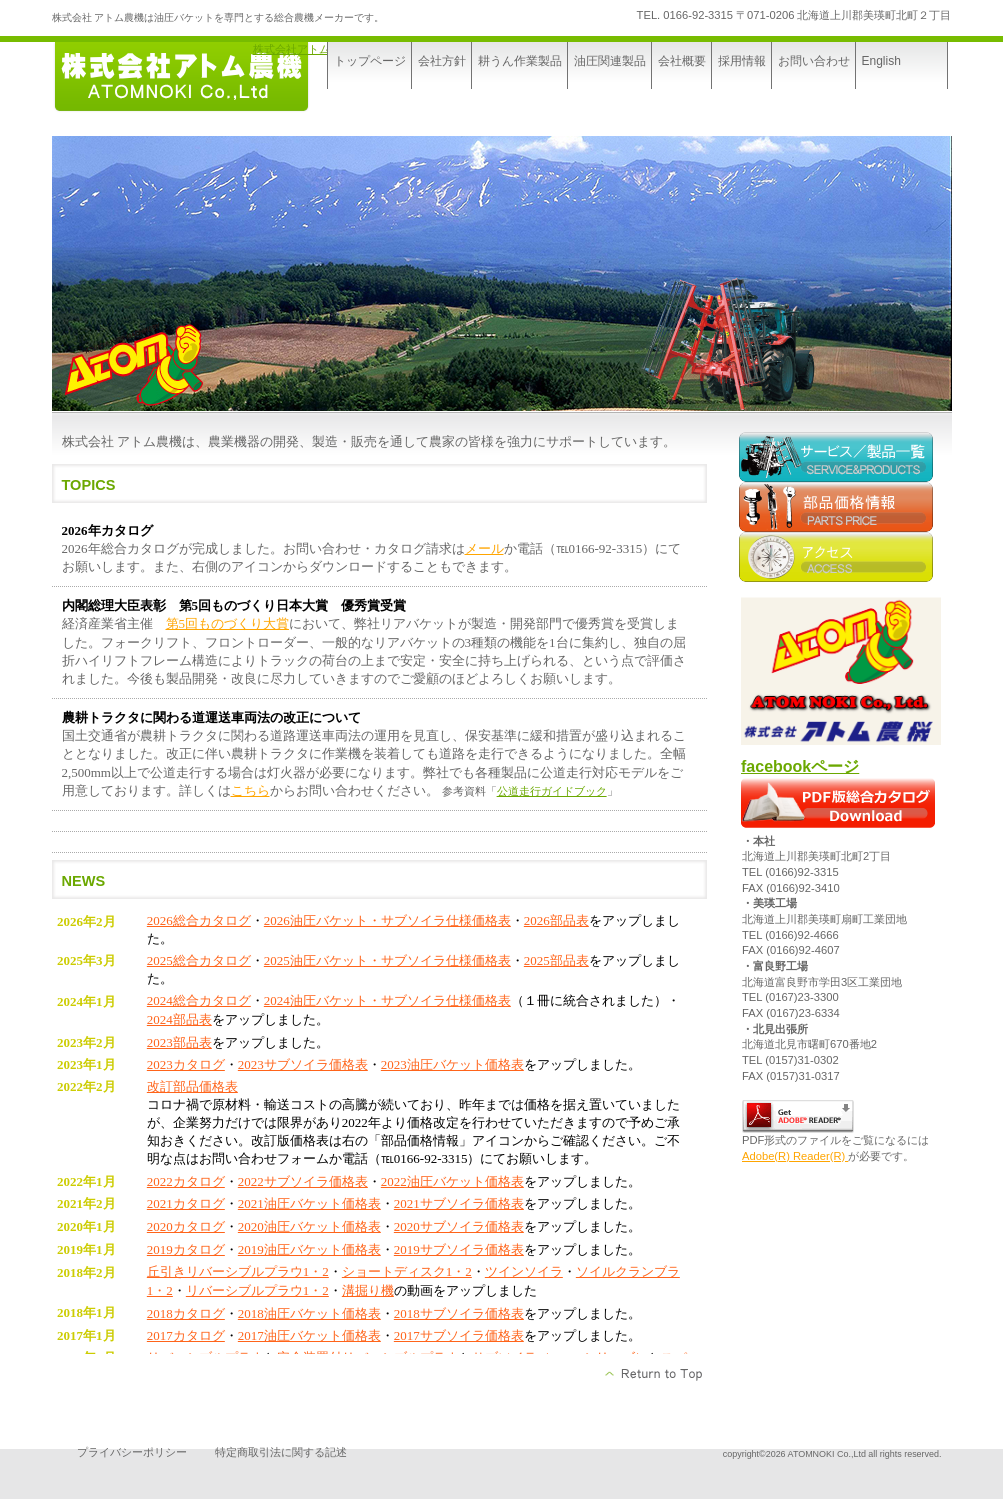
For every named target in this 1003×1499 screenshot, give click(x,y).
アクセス (839, 557)
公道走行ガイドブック (552, 791)
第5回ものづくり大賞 (228, 623)
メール (484, 548)
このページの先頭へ (654, 1374)
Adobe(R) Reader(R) (795, 1156)
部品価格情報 (839, 507)
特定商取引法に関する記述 (281, 1452)
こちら (250, 790)
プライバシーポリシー (132, 1452)
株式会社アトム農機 (302, 49)
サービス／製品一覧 (839, 457)
